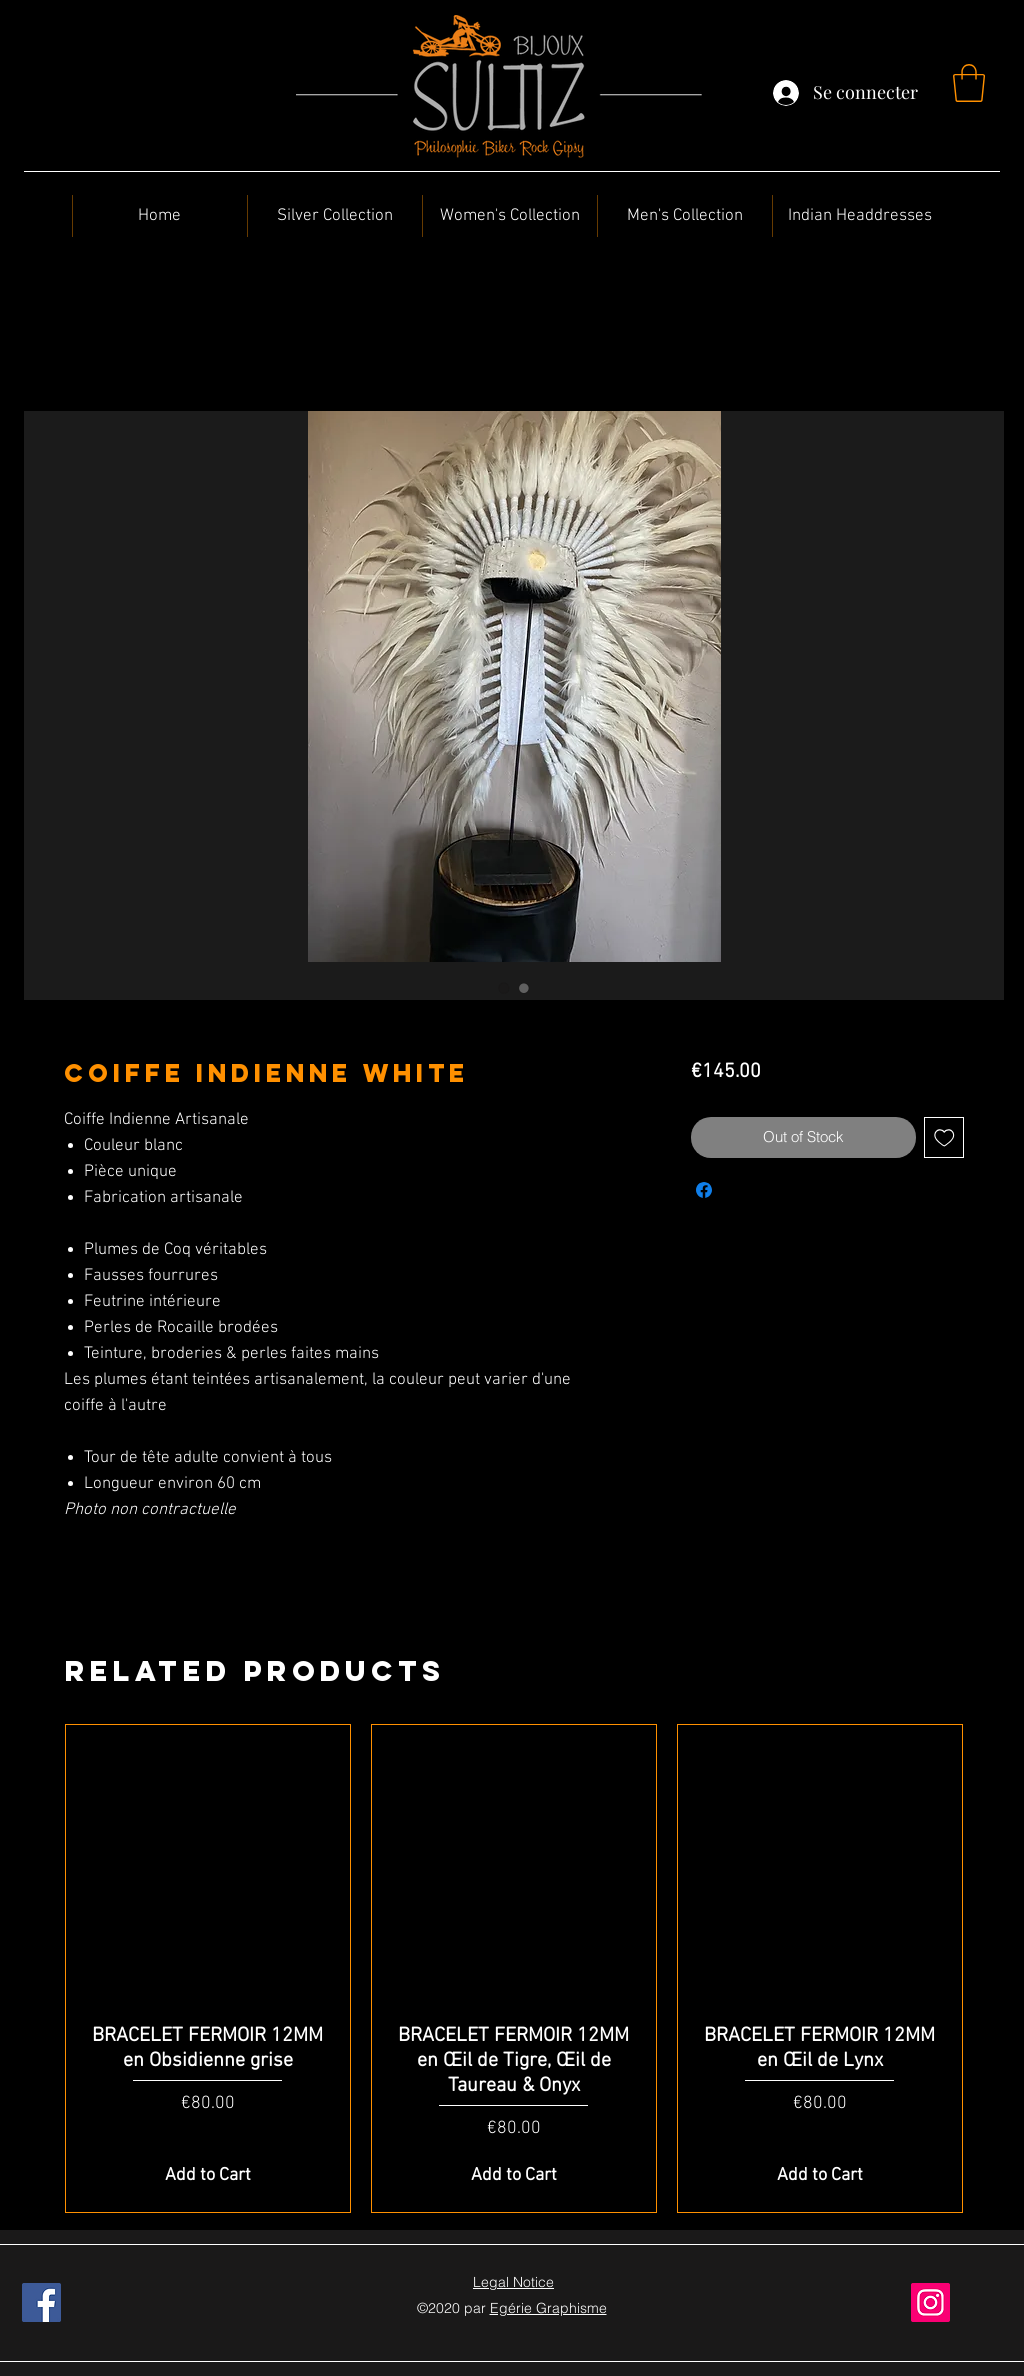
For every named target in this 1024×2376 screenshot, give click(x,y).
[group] (514, 1969)
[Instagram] (930, 2302)
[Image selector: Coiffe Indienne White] (504, 988)
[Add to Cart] (208, 2175)
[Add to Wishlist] (944, 1137)
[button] (969, 83)
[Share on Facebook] (704, 1190)
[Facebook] (41, 2302)
